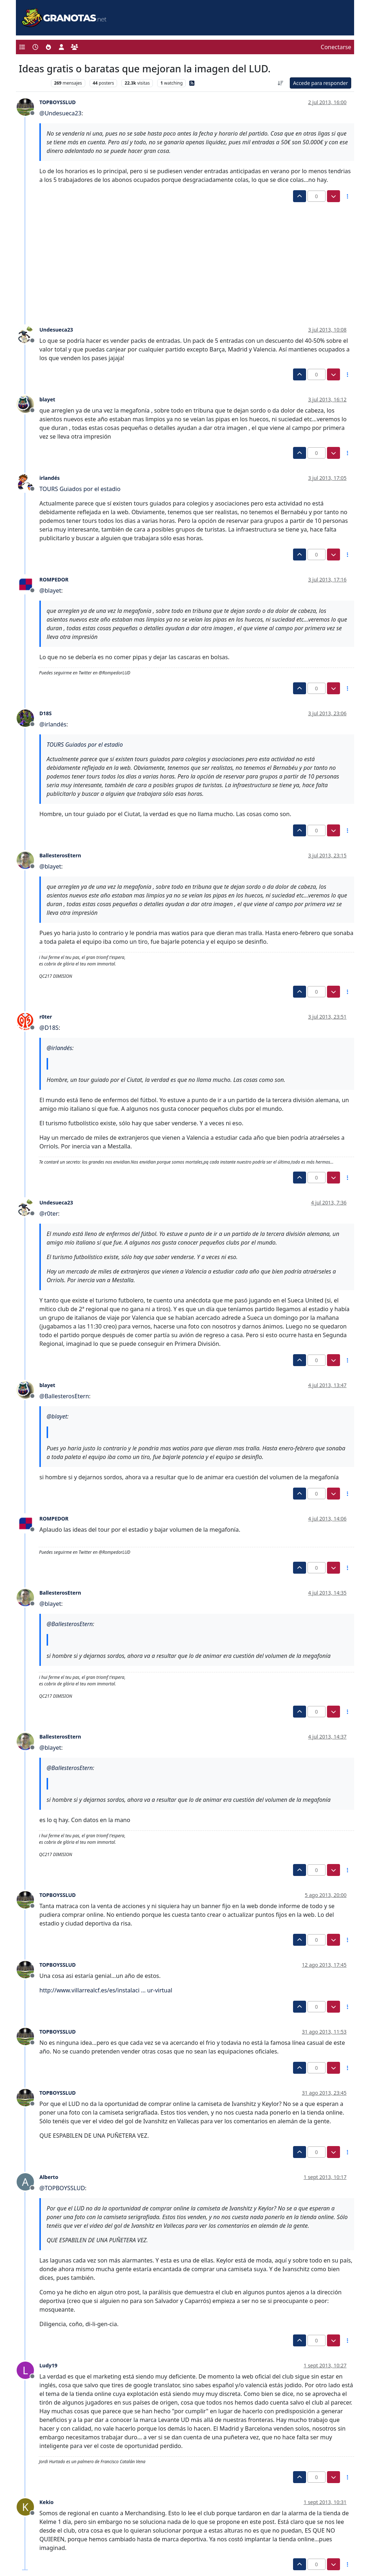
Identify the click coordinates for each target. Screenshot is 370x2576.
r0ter (45, 1016)
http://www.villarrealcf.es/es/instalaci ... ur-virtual (105, 1990)
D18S (45, 713)
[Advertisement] (181, 256)
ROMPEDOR (54, 579)
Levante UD (33, 83)
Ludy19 (48, 2365)
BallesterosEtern (60, 855)
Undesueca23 (56, 329)
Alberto (48, 2177)
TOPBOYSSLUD (57, 102)
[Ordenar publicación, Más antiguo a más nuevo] (280, 83)
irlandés (49, 477)
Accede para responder (320, 83)
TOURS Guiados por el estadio (79, 489)
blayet (47, 399)
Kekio (46, 2502)
